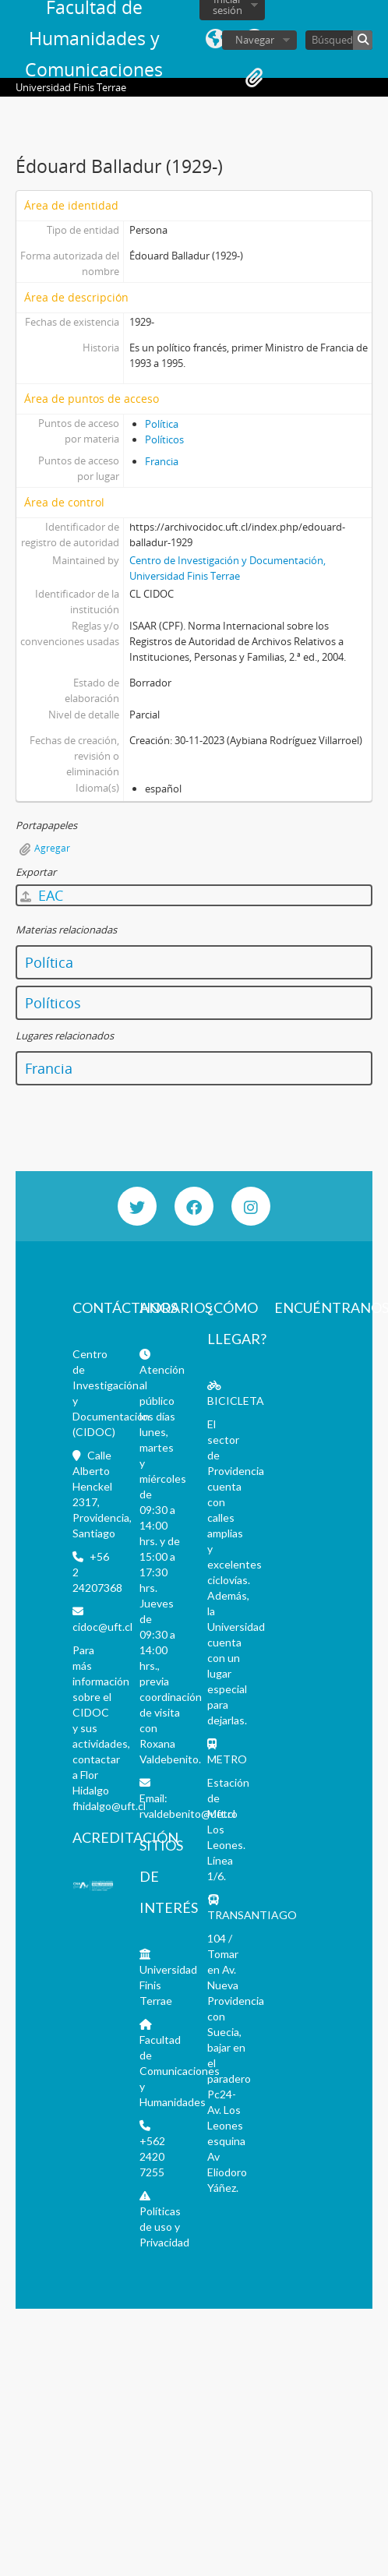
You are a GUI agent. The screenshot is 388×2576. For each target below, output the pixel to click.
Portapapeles (254, 77)
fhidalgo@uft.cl (109, 1805)
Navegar (254, 40)
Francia (161, 461)
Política (161, 424)
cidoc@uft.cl (102, 1626)
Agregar (52, 848)
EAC (41, 895)
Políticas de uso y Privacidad (164, 2226)
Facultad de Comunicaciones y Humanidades (179, 2070)
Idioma (215, 38)
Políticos (164, 439)
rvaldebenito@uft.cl (187, 1813)
